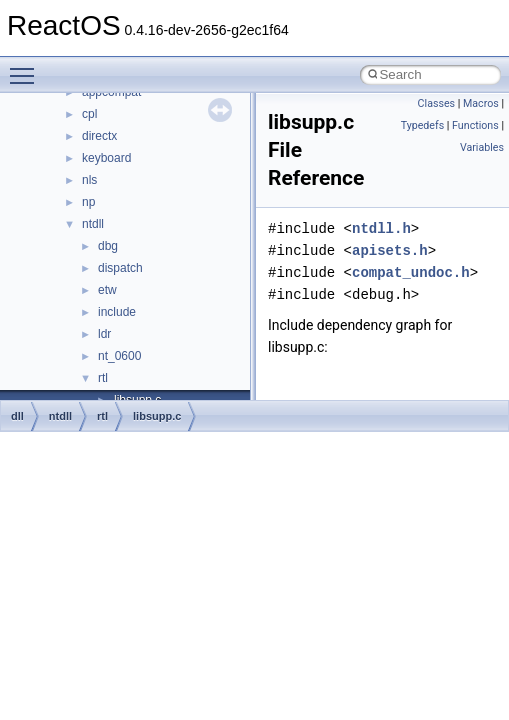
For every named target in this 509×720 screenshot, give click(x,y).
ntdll (93, 224)
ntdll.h (381, 228)
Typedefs (423, 125)
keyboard (106, 158)
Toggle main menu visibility (27, 67)
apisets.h (390, 250)
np (88, 202)
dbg (108, 246)
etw (107, 290)
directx (99, 136)
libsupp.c (157, 416)
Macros (481, 103)
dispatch (120, 268)
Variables (482, 147)
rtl (103, 378)
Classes (436, 103)
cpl (89, 114)
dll (17, 416)
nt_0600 (119, 356)
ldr (104, 334)
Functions (475, 125)
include (117, 312)
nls (89, 180)
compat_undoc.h (411, 272)
